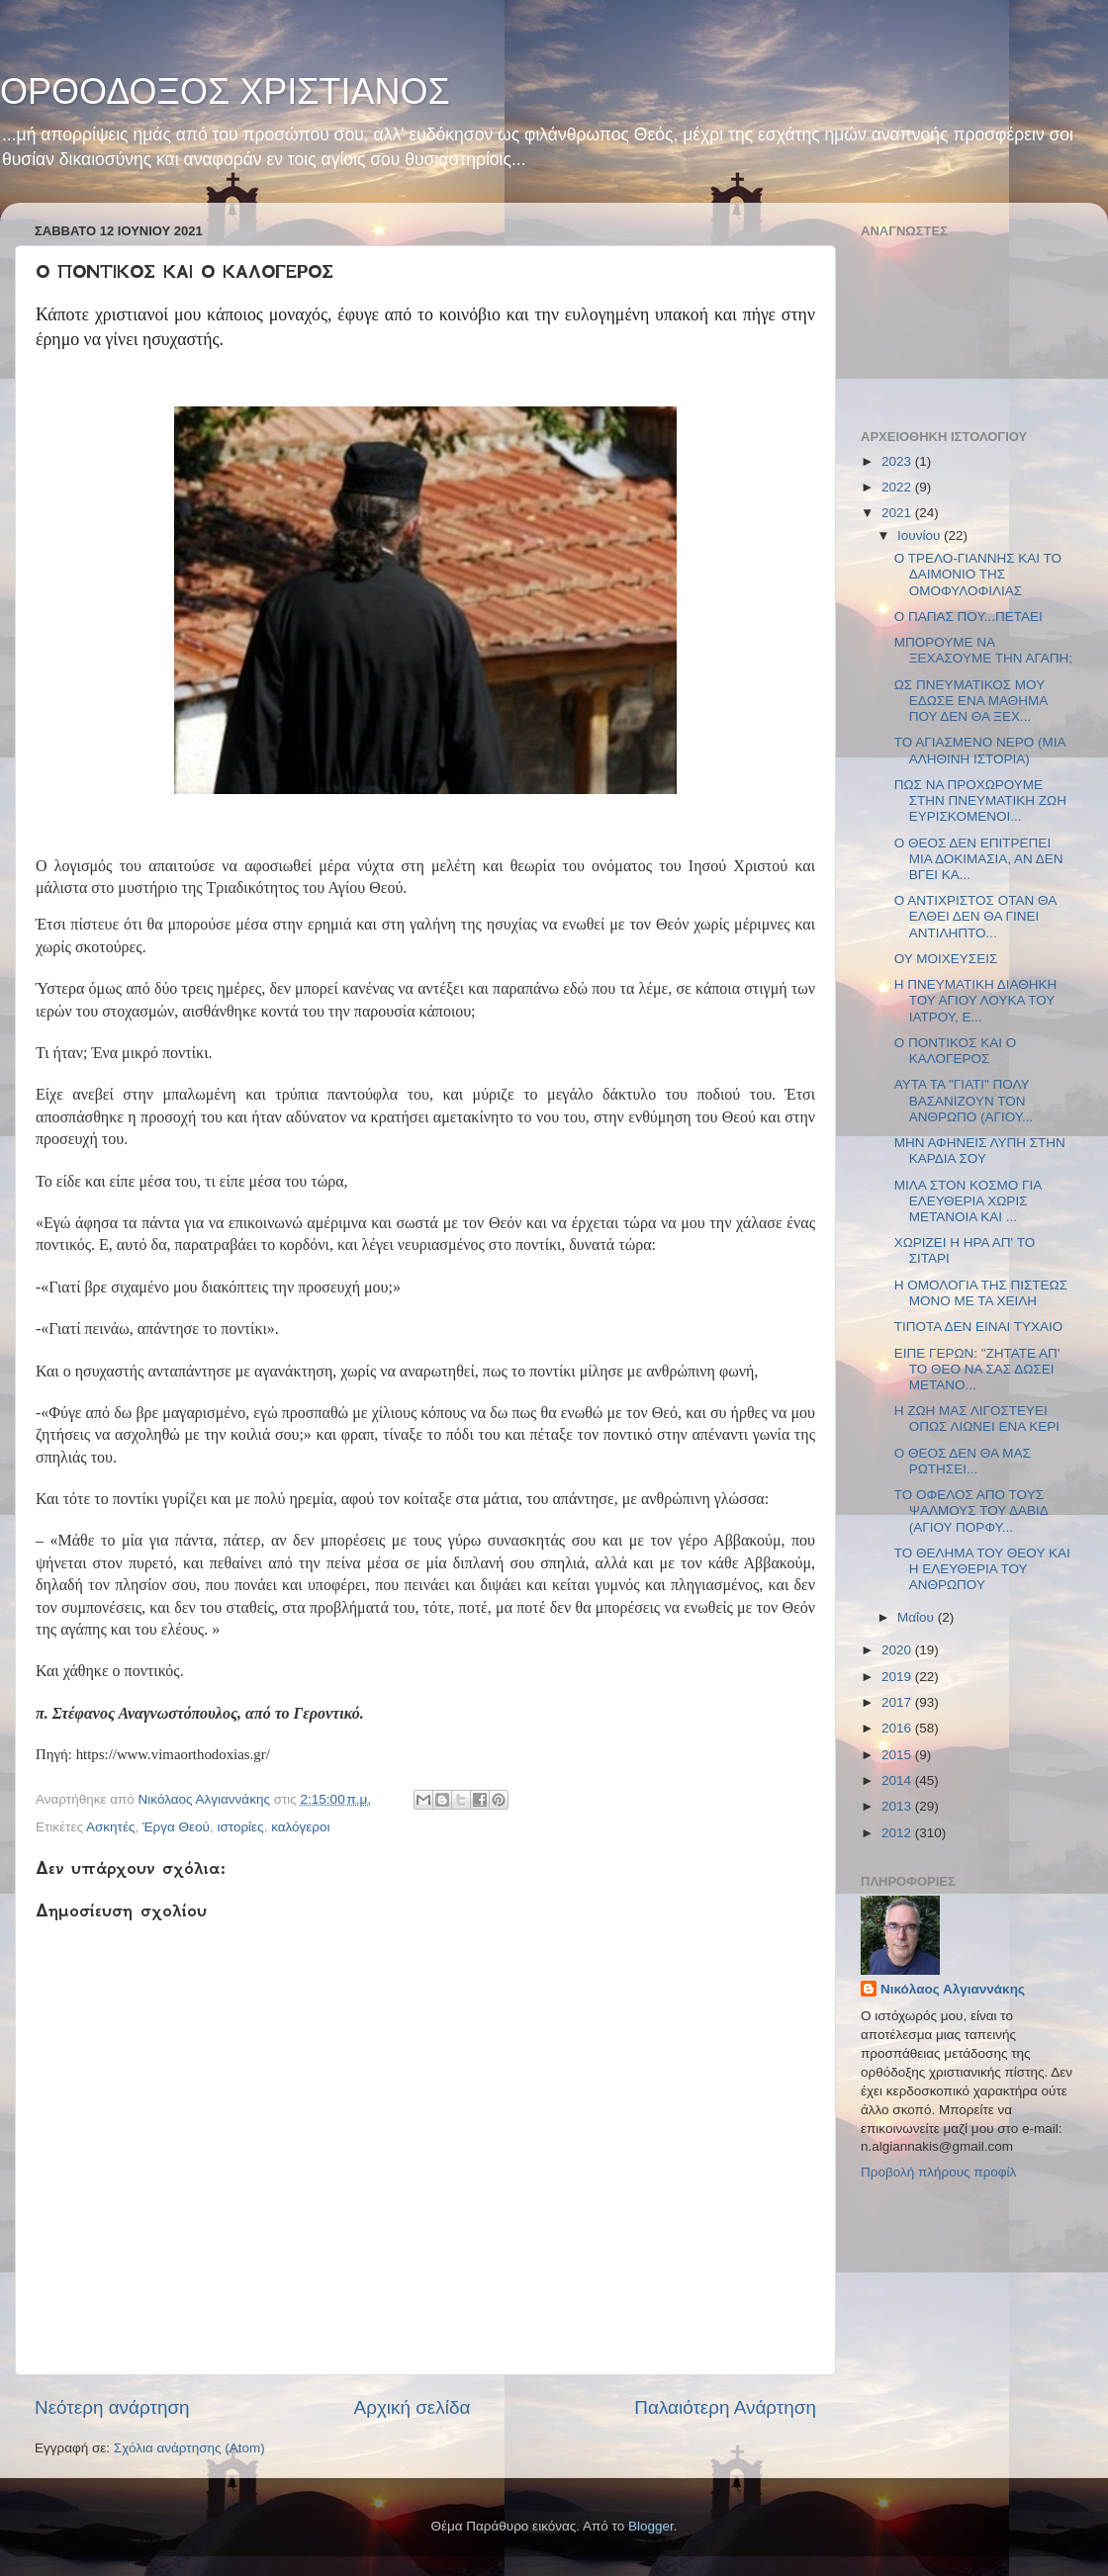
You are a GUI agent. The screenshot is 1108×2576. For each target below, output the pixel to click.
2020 (898, 1650)
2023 (898, 461)
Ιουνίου (920, 535)
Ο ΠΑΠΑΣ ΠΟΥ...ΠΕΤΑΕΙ (968, 616)
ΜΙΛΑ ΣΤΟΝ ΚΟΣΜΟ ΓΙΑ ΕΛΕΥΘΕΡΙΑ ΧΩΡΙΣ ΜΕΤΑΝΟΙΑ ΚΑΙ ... (968, 1201)
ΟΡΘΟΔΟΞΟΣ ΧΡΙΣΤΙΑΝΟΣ (225, 91)
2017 (898, 1702)
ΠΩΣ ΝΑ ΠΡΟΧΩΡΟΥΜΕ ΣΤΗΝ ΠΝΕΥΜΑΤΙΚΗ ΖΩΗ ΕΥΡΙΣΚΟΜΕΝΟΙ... (980, 800)
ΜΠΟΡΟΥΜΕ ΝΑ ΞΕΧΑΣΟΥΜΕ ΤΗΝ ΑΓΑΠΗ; (983, 650)
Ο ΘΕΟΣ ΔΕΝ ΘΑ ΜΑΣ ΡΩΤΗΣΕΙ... (962, 1461)
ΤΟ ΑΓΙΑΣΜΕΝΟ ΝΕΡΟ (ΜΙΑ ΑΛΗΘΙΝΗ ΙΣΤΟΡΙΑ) (979, 750)
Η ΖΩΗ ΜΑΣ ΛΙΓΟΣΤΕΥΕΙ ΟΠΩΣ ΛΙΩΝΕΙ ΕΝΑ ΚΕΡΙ (977, 1418)
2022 (898, 487)
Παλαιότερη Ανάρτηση (725, 2407)
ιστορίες (240, 1827)
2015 (898, 1754)
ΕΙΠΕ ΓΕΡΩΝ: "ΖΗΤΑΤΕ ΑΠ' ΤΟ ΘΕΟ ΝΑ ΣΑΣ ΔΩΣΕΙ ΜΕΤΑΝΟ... (977, 1369)
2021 (898, 512)
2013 (898, 1806)
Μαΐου (917, 1617)
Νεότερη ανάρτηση (112, 2407)
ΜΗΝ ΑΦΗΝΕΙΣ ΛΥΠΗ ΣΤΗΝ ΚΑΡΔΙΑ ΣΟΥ (979, 1150)
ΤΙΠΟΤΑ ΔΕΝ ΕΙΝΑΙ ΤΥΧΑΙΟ (978, 1326)
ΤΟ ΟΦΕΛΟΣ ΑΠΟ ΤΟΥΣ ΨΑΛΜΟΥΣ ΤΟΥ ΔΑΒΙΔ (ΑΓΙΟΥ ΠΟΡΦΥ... (971, 1510)
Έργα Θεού (176, 1827)
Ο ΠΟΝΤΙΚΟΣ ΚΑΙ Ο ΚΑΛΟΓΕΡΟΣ (955, 1050)
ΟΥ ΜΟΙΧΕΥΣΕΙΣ (946, 958)
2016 (898, 1728)
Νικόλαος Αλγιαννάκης (952, 1989)
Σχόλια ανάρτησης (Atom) (189, 2448)
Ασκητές (110, 1827)
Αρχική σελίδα (412, 2407)
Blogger (651, 2526)
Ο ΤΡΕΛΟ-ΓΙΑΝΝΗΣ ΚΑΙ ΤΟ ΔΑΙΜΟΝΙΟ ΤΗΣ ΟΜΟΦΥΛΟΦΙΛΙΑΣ (978, 574)
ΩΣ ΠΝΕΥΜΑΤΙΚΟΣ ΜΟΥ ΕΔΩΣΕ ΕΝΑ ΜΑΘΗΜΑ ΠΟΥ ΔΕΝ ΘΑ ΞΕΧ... (971, 700)
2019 (898, 1676)
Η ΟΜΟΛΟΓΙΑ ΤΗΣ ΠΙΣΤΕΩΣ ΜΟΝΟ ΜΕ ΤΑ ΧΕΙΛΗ (980, 1293)
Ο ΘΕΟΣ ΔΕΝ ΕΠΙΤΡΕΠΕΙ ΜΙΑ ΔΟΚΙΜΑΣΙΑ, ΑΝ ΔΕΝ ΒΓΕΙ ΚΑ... (978, 859)
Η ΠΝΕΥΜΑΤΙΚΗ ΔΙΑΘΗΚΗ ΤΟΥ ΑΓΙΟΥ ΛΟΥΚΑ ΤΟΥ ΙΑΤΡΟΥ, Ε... (976, 1000)
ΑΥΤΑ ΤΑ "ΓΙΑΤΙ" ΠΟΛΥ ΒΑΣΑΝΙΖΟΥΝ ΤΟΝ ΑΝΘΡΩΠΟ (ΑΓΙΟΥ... (964, 1100)
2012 (898, 1832)
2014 (898, 1780)
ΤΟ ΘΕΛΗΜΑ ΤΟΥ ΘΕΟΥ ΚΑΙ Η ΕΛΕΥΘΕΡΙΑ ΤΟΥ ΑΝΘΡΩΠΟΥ (982, 1569)
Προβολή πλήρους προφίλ (938, 2172)
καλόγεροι (300, 1827)
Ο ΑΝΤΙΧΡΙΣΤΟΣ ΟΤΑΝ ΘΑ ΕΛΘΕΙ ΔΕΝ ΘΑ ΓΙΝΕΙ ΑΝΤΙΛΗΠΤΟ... (975, 916)
